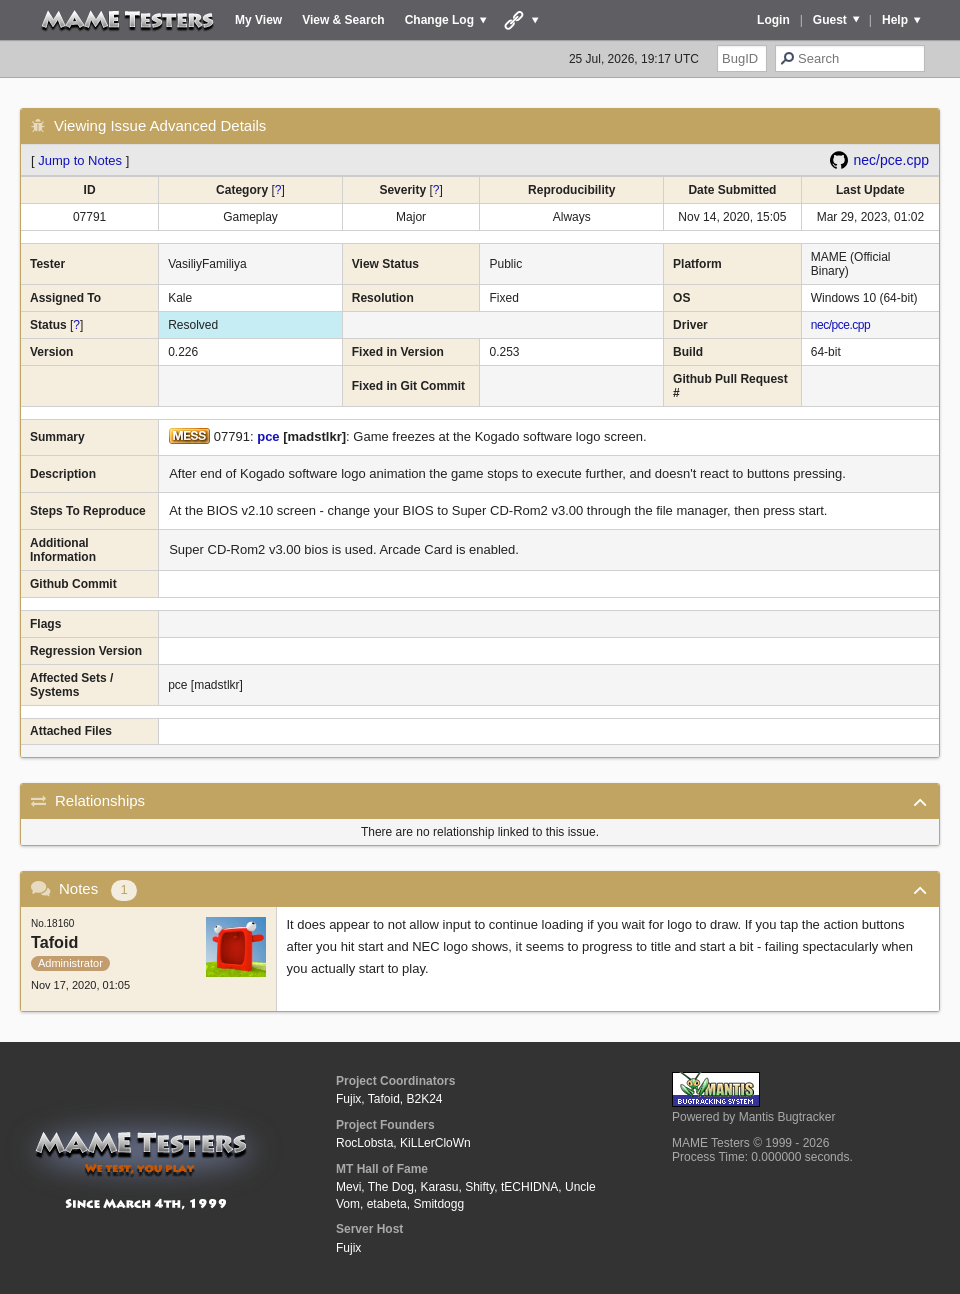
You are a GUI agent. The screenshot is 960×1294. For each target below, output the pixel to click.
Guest (830, 20)
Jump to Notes (80, 160)
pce (268, 436)
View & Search (343, 20)
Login (773, 20)
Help (895, 20)
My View (258, 20)
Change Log (439, 20)
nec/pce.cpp (892, 160)
